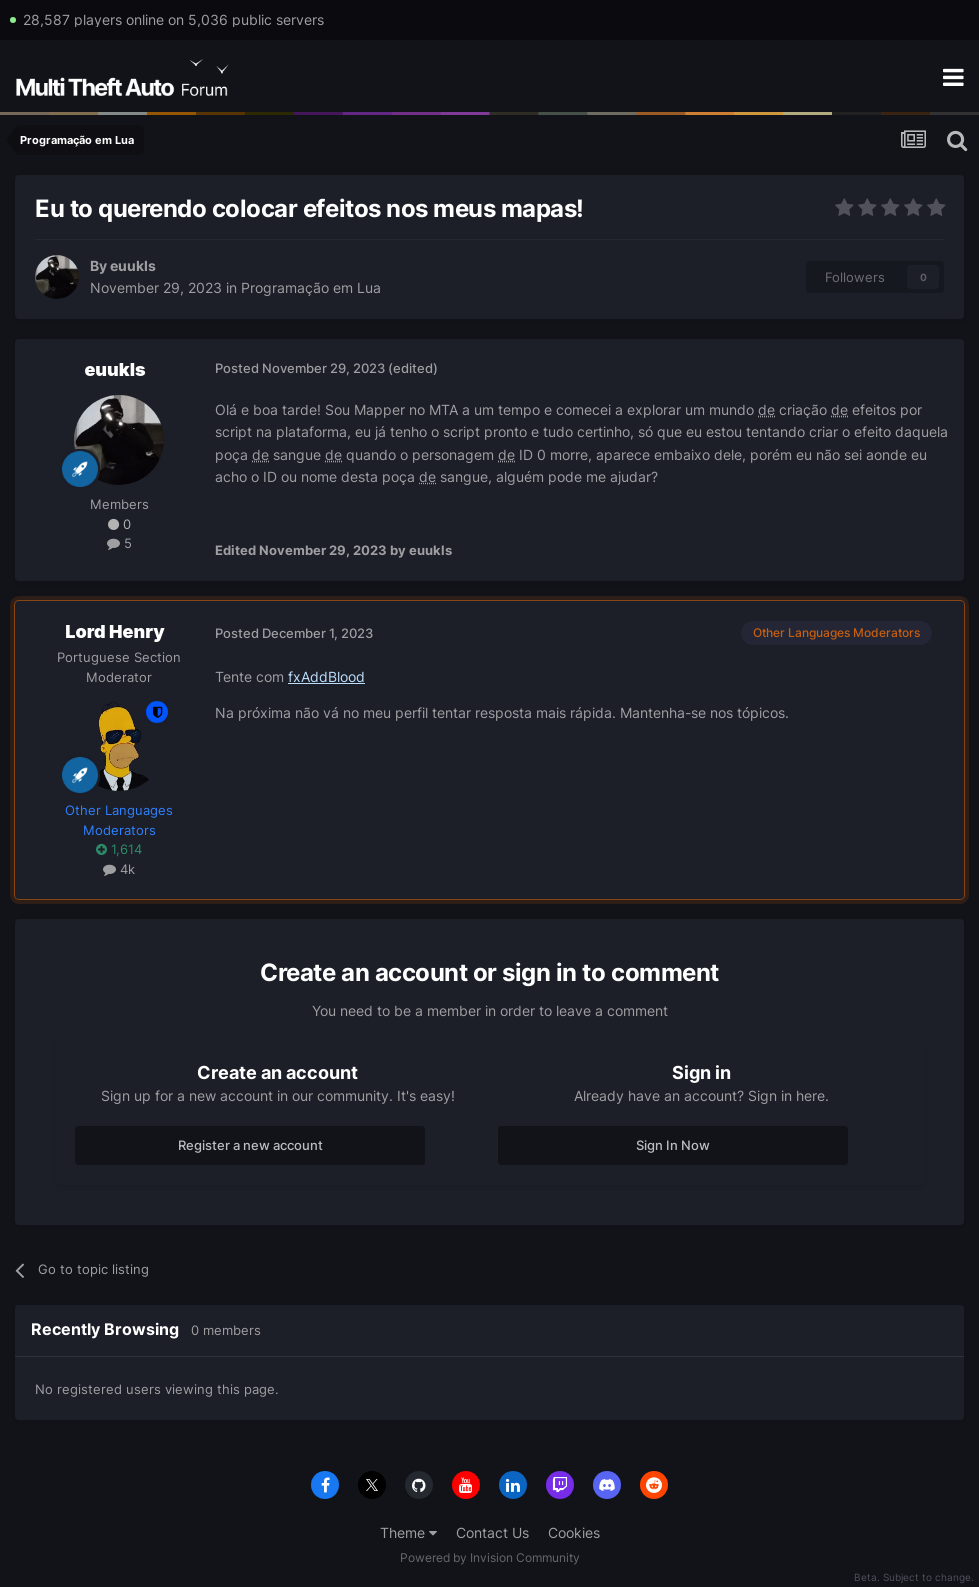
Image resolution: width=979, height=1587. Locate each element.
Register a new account (250, 1145)
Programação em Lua (311, 287)
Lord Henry (115, 631)
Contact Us (492, 1532)
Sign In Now (673, 1145)
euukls (133, 265)
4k (119, 869)
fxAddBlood (326, 676)
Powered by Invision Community (490, 1557)
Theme (408, 1532)
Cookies (574, 1532)
